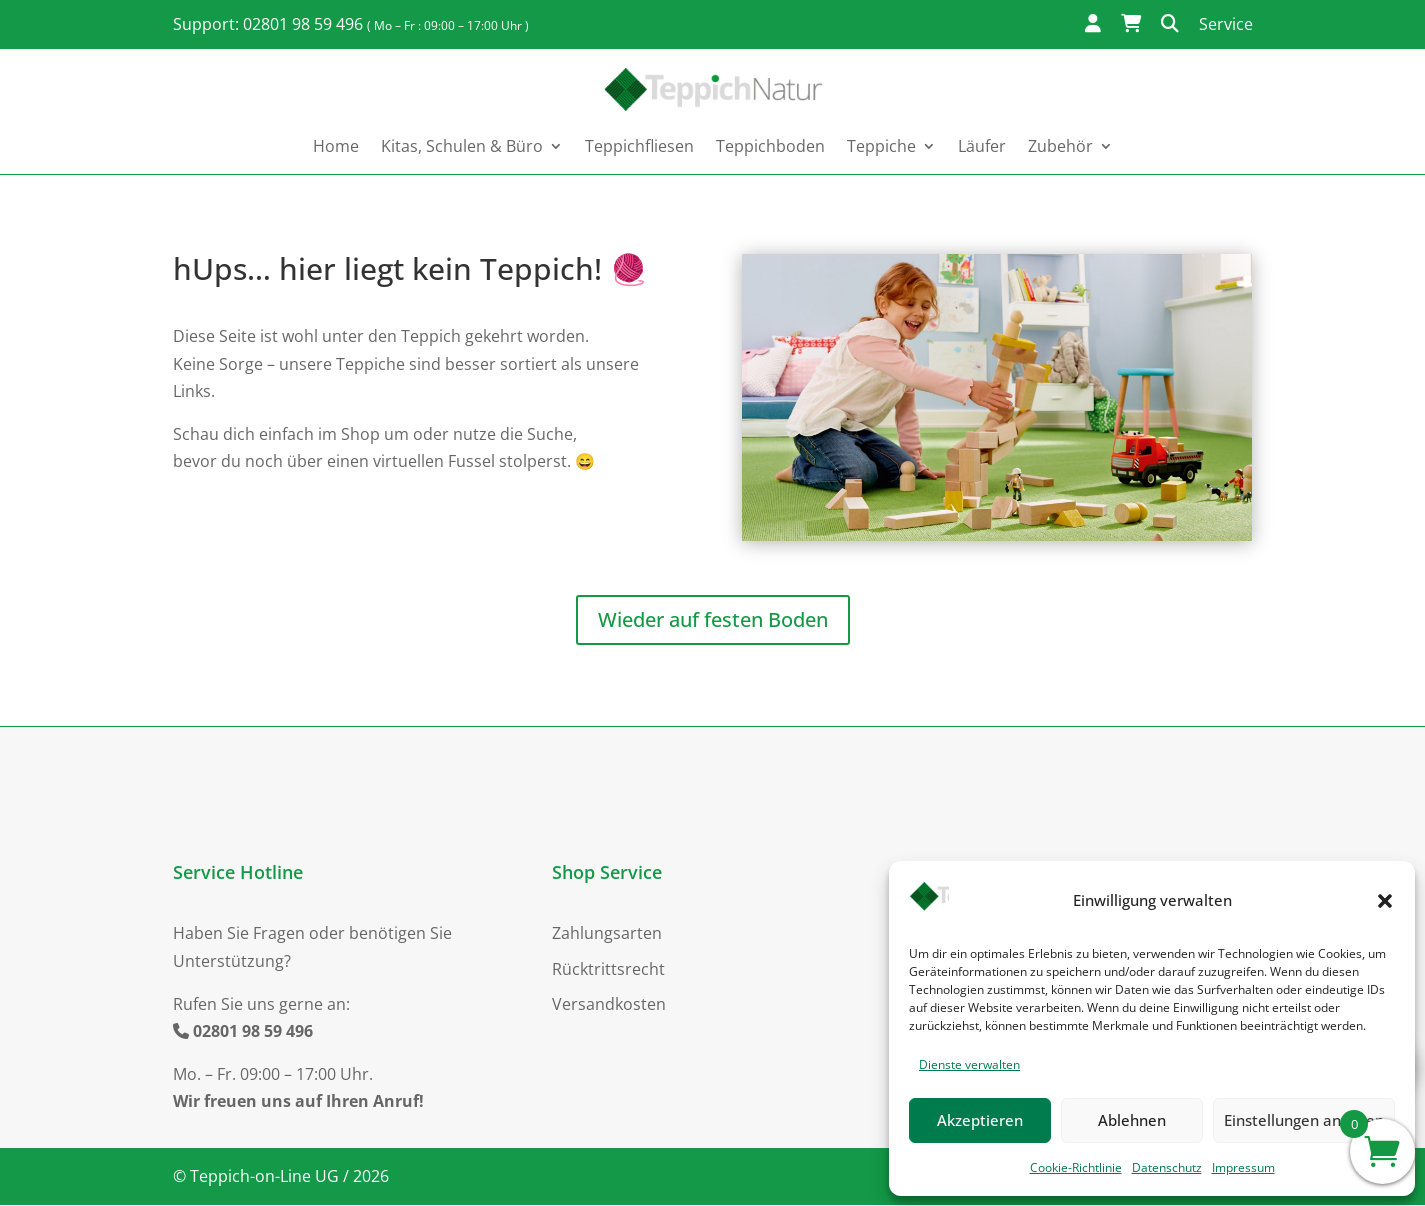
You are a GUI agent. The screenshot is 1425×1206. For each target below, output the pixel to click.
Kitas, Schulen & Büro (462, 146)
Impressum (1243, 1167)
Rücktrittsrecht (608, 970)
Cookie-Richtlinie (1076, 1167)
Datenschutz (1167, 1167)
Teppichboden (770, 146)
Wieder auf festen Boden (713, 620)
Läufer (982, 146)
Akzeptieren (980, 1120)
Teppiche (881, 146)
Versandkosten (609, 1005)
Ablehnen (1132, 1120)
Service (1226, 24)
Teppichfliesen (639, 146)
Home (336, 146)
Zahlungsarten (607, 934)
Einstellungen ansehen (1304, 1120)
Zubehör (1060, 146)
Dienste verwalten (969, 1064)
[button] (1385, 901)
